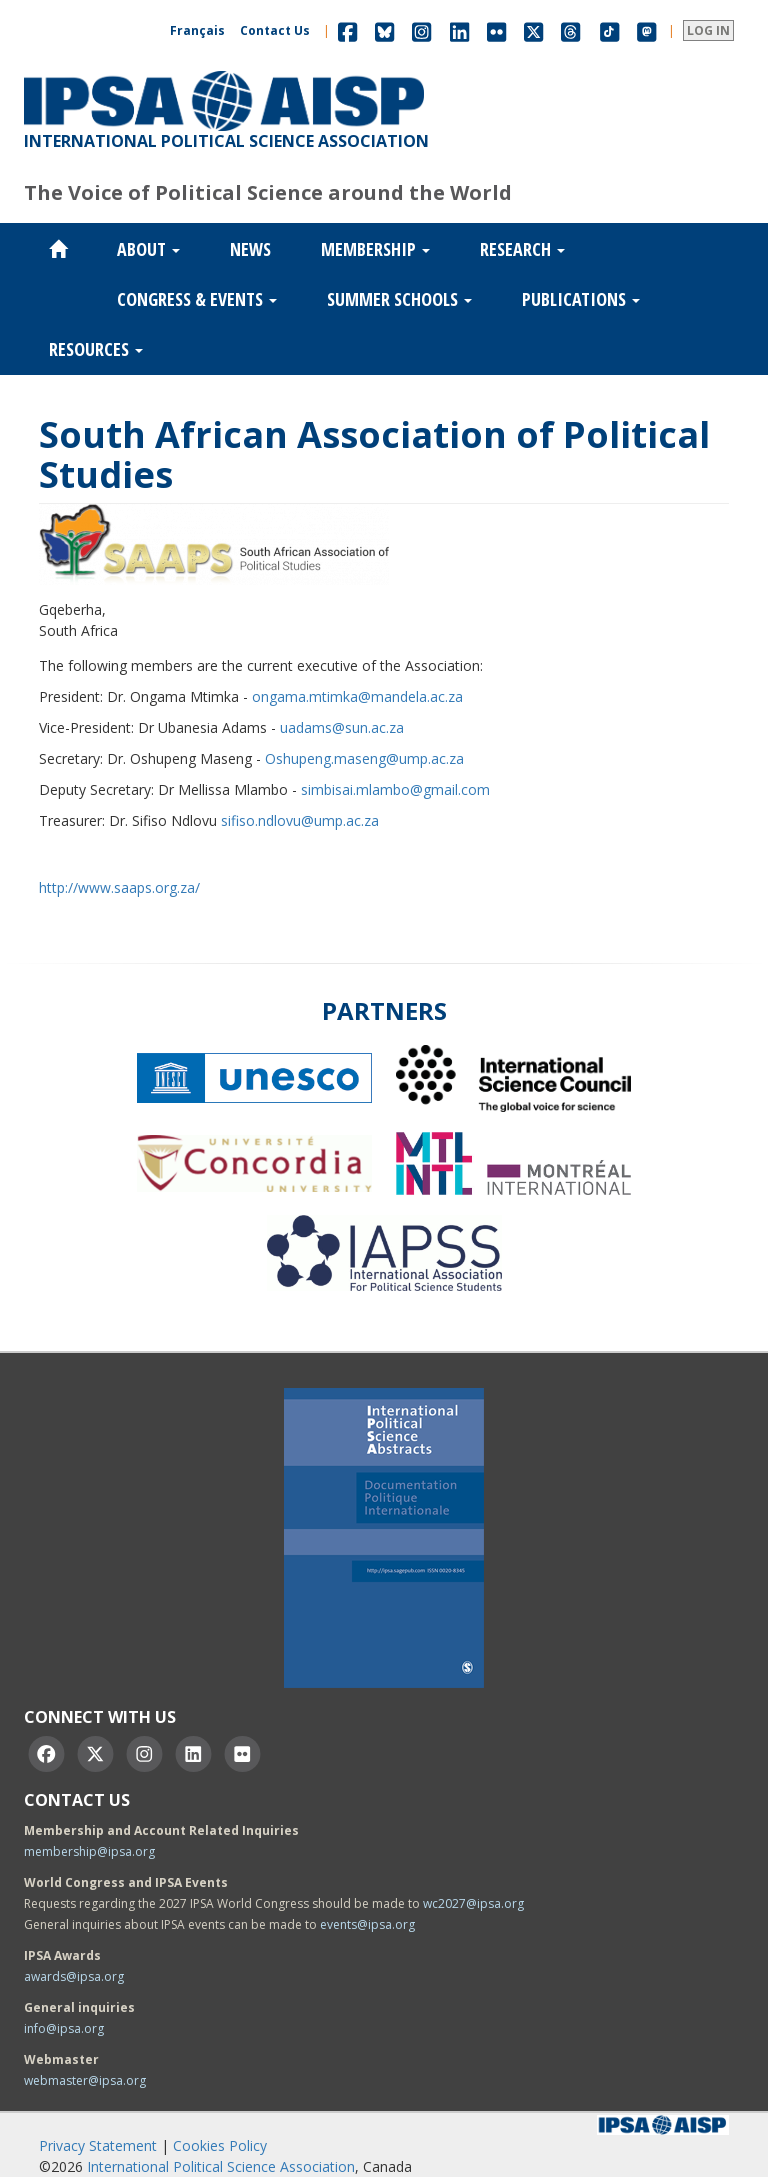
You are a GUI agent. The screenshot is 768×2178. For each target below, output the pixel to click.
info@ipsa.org (64, 2028)
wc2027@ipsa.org (473, 1903)
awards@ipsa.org (74, 1976)
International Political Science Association (221, 2166)
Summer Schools (399, 299)
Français (197, 30)
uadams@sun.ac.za (342, 727)
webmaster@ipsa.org (85, 2080)
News (250, 249)
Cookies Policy (220, 2145)
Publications (581, 299)
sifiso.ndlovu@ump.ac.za (300, 820)
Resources (96, 349)
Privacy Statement (98, 2145)
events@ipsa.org (367, 1924)
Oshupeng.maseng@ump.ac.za (364, 758)
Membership (375, 249)
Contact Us (275, 30)
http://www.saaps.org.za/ (119, 887)
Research (522, 249)
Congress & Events (197, 299)
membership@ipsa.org (89, 1851)
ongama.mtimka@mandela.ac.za (357, 696)
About (148, 249)
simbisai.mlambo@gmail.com (395, 789)
